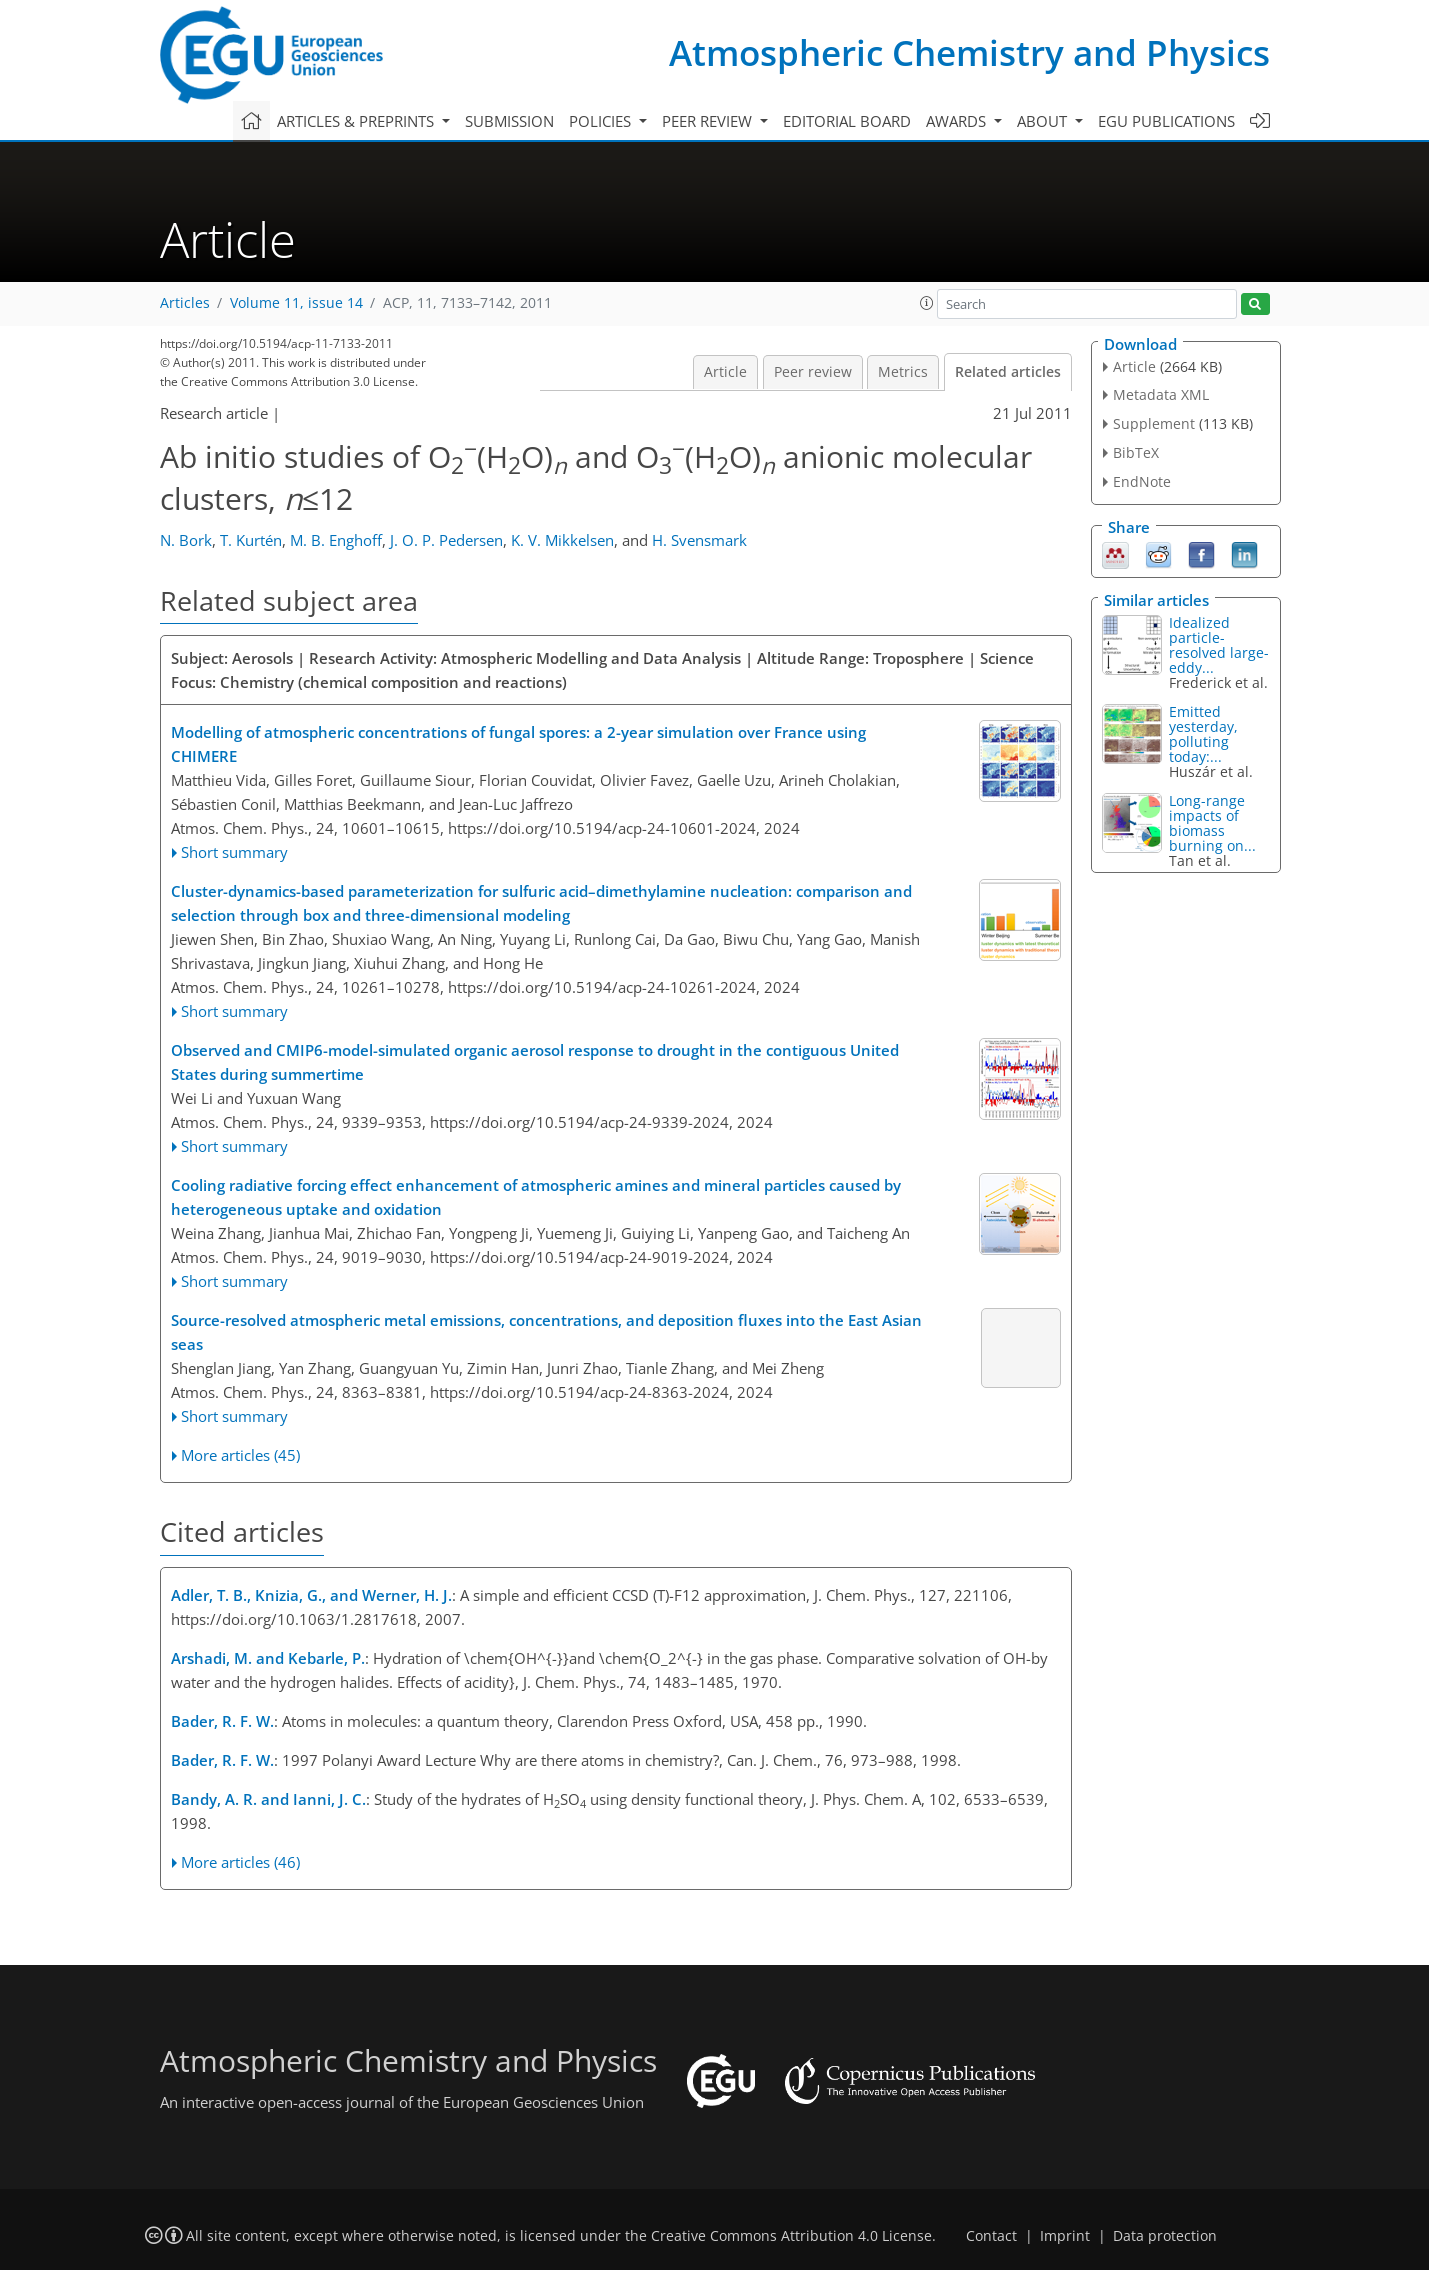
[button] (927, 303)
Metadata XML (1161, 394)
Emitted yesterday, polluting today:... (1203, 734)
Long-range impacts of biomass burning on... (1212, 823)
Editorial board (847, 121)
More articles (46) (240, 1862)
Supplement (1154, 423)
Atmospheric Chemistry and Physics (969, 52)
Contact (991, 2236)
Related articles (1008, 372)
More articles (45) (240, 1455)
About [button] (1044, 121)
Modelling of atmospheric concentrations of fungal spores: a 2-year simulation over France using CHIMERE (518, 744)
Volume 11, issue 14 (296, 303)
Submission (509, 121)
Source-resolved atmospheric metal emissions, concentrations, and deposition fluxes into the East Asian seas (546, 1332)
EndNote (1142, 481)
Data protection (1165, 2236)
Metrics (903, 372)
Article (725, 372)
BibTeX (1136, 452)
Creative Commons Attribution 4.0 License (791, 2236)
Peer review (813, 372)
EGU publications (1166, 121)
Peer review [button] (709, 121)
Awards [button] (958, 121)
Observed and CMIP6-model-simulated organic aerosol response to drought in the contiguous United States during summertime (535, 1062)
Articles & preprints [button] (357, 121)
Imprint (1065, 2236)
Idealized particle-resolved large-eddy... (1219, 645)
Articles (185, 303)
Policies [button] (602, 121)
